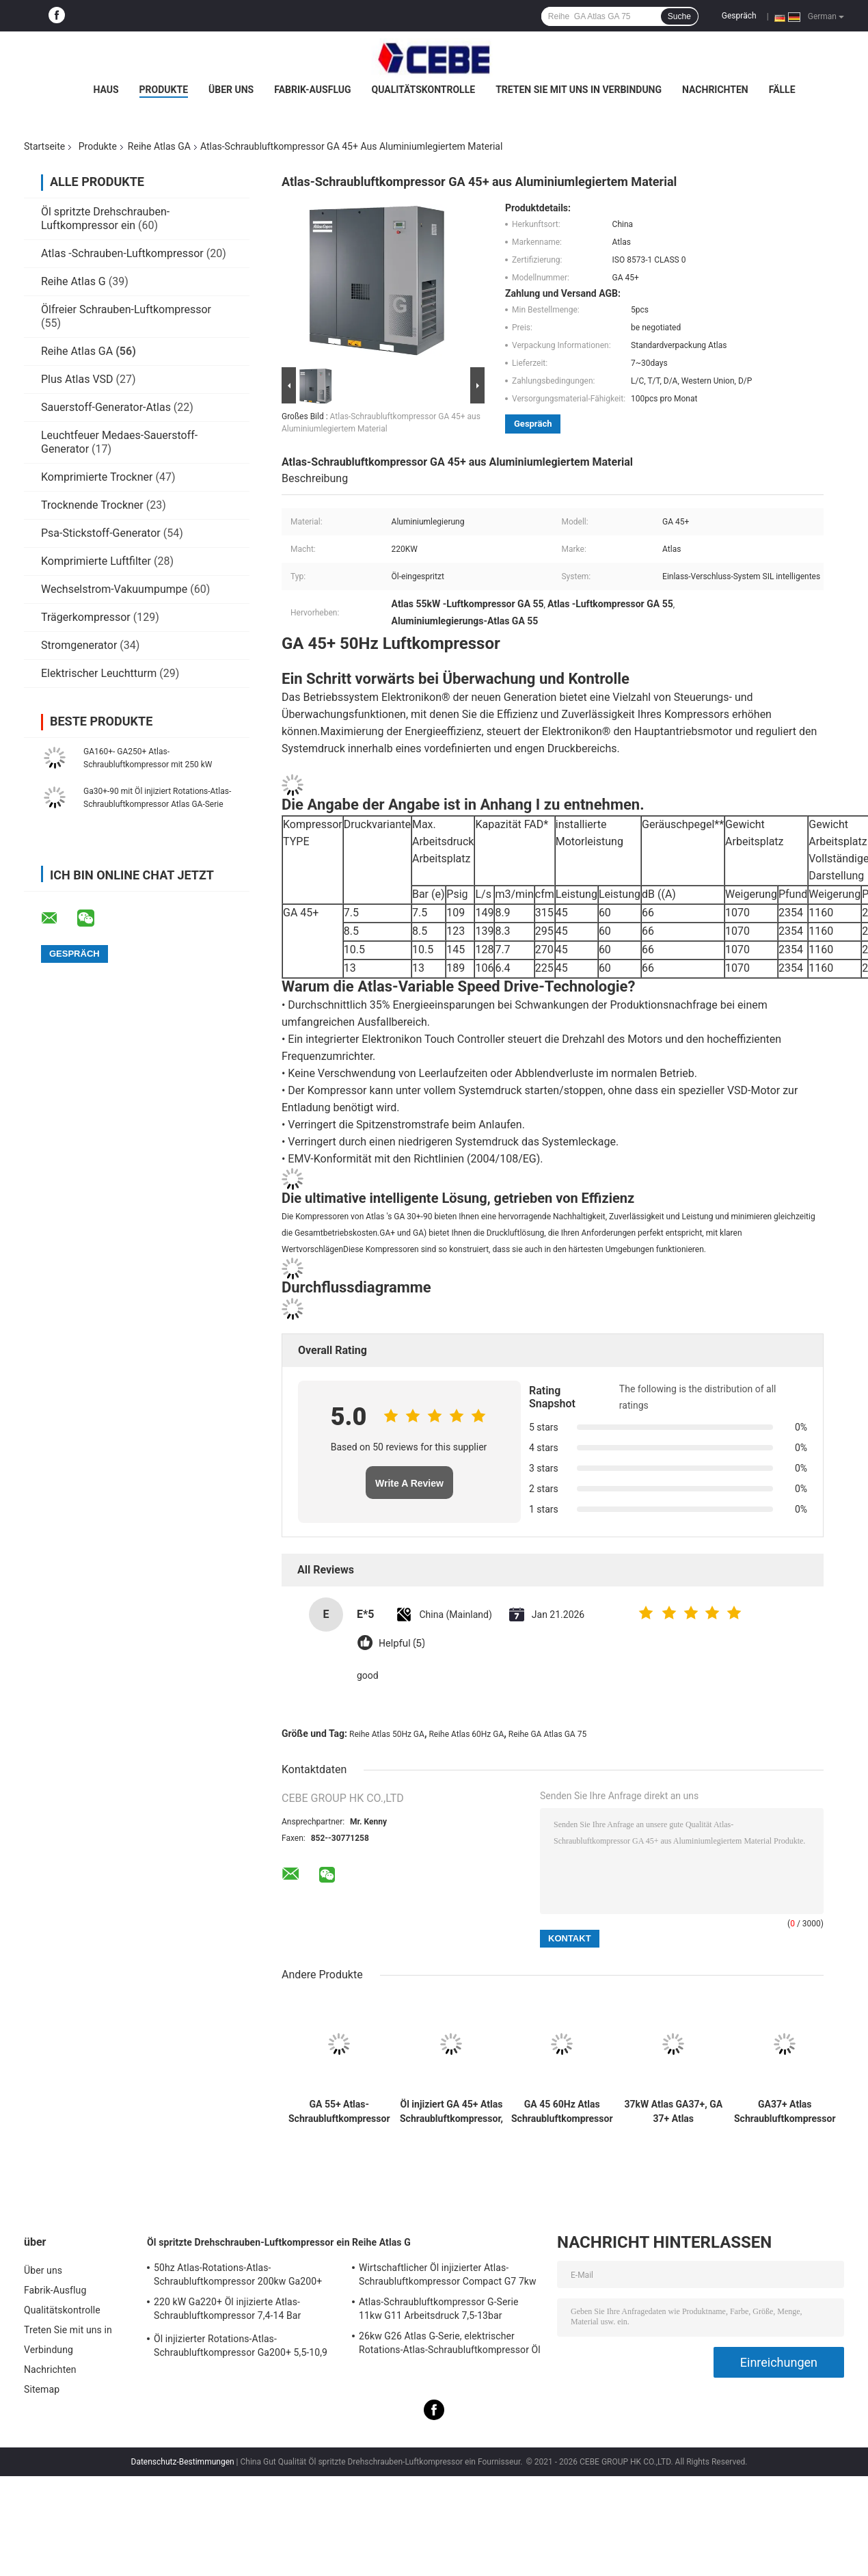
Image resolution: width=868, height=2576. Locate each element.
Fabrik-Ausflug (312, 89)
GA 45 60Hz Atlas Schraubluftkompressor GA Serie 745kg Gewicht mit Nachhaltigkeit (562, 2112)
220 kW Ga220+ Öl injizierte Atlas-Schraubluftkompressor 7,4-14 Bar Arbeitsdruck (227, 2310)
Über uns (231, 89)
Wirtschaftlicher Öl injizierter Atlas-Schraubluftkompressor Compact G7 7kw (448, 2274)
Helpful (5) (402, 1643)
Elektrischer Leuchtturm (99, 673)
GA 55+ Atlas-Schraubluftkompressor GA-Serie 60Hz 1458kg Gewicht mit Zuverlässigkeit (339, 2112)
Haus (105, 89)
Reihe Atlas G (73, 281)
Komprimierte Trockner (96, 476)
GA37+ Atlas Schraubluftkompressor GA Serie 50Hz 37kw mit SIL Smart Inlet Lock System (785, 2112)
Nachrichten (715, 89)
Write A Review (409, 1483)
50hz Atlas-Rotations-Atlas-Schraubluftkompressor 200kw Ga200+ (238, 2274)
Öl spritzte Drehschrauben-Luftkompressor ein (105, 218)
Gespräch (739, 16)
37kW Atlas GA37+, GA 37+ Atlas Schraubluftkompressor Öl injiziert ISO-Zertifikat (673, 2112)
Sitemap (41, 2389)
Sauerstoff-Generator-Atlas (107, 407)
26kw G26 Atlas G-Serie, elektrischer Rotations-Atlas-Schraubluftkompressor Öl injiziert (450, 2345)
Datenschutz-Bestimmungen (182, 2462)
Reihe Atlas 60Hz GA (466, 1734)
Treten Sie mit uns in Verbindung (579, 89)
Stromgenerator (79, 645)
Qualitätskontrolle (424, 89)
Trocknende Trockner (92, 505)
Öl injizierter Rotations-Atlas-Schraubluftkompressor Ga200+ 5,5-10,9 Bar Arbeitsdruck (240, 2347)
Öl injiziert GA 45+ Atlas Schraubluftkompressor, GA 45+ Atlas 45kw (451, 2112)
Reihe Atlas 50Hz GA (386, 1734)
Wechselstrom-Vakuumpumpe (114, 589)
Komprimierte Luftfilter (96, 561)
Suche (679, 16)
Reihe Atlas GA (159, 146)
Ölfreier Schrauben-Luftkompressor (126, 309)
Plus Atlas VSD (77, 379)
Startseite (44, 146)
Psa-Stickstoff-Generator (101, 533)
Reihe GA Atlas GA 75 (547, 1734)
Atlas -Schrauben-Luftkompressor (122, 253)
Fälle (782, 89)
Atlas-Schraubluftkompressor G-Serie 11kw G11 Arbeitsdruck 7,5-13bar (438, 2308)
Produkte (163, 89)
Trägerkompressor (86, 617)
